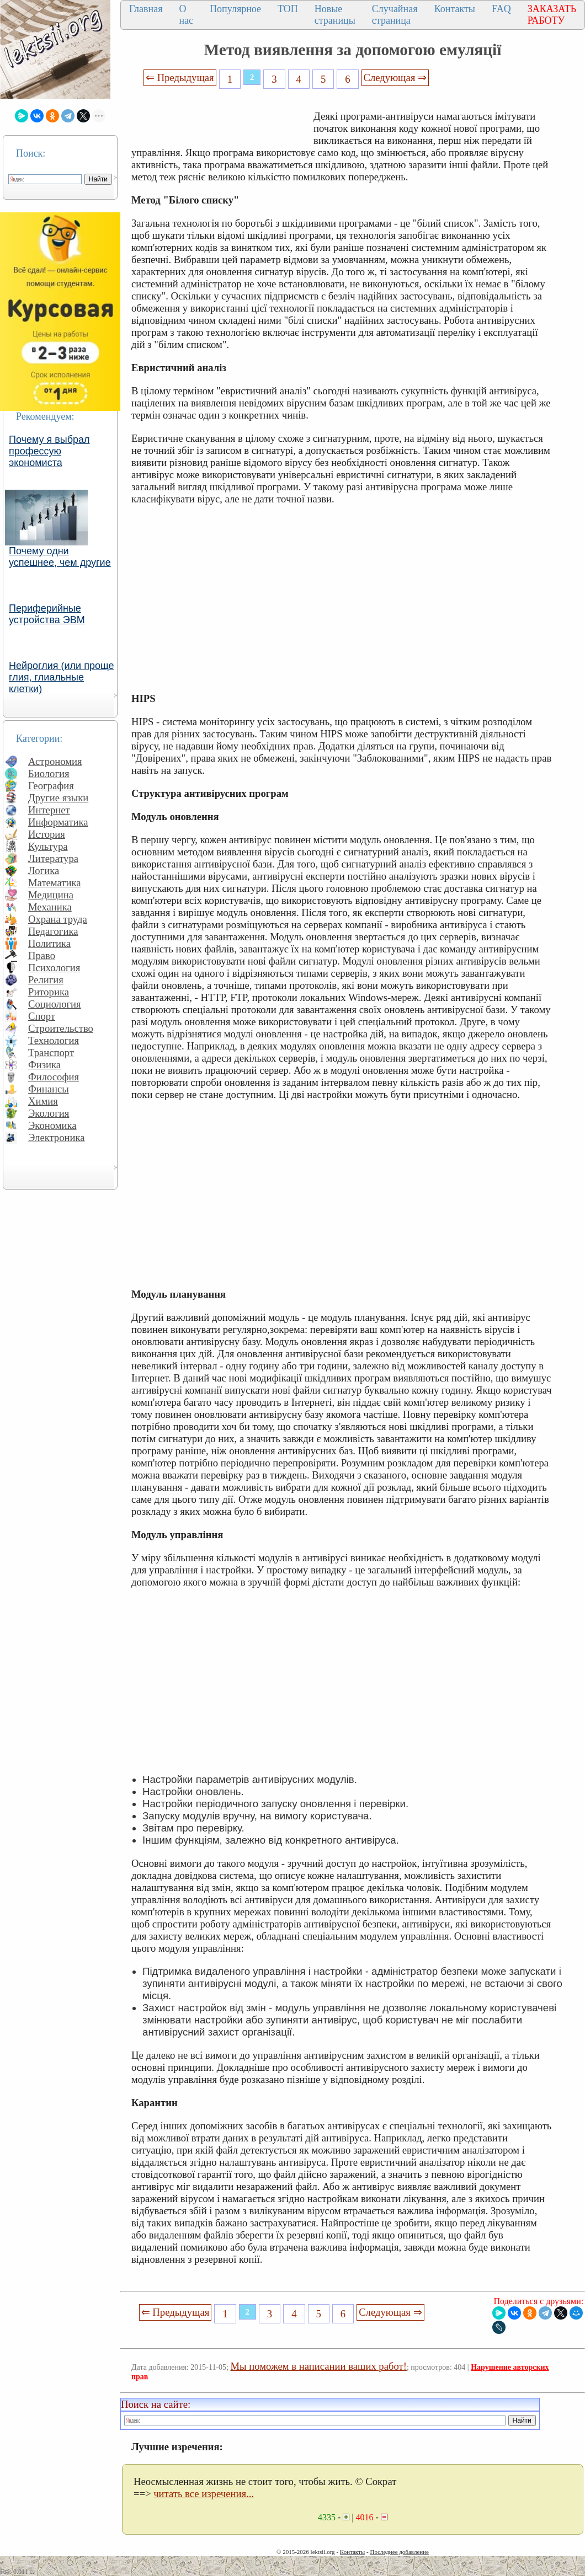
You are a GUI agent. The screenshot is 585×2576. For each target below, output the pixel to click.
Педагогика (53, 931)
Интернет (49, 810)
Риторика (48, 992)
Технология (53, 1040)
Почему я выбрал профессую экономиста (49, 451)
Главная (145, 8)
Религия (45, 980)
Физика (44, 1064)
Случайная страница (395, 14)
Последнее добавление (399, 2551)
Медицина (50, 895)
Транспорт (51, 1052)
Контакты (454, 8)
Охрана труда (57, 919)
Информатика (58, 822)
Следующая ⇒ (395, 77)
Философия (53, 1077)
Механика (50, 907)
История (46, 834)
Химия (43, 1101)
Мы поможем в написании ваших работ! (319, 2366)
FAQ (501, 8)
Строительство (60, 1028)
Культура (48, 846)
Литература (53, 858)
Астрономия (55, 761)
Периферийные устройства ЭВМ (47, 614)
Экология (48, 1113)
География (51, 785)
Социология (54, 1004)
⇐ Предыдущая (180, 77)
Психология (54, 967)
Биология (49, 773)
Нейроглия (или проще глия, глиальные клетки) (61, 677)
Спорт (41, 1016)
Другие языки (58, 798)
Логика (43, 870)
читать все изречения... (203, 2493)
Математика (54, 882)
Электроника (56, 1137)
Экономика (52, 1125)
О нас (186, 14)
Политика (49, 943)
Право (41, 955)
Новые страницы (335, 14)
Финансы (48, 1089)
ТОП (288, 8)
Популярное (235, 8)
